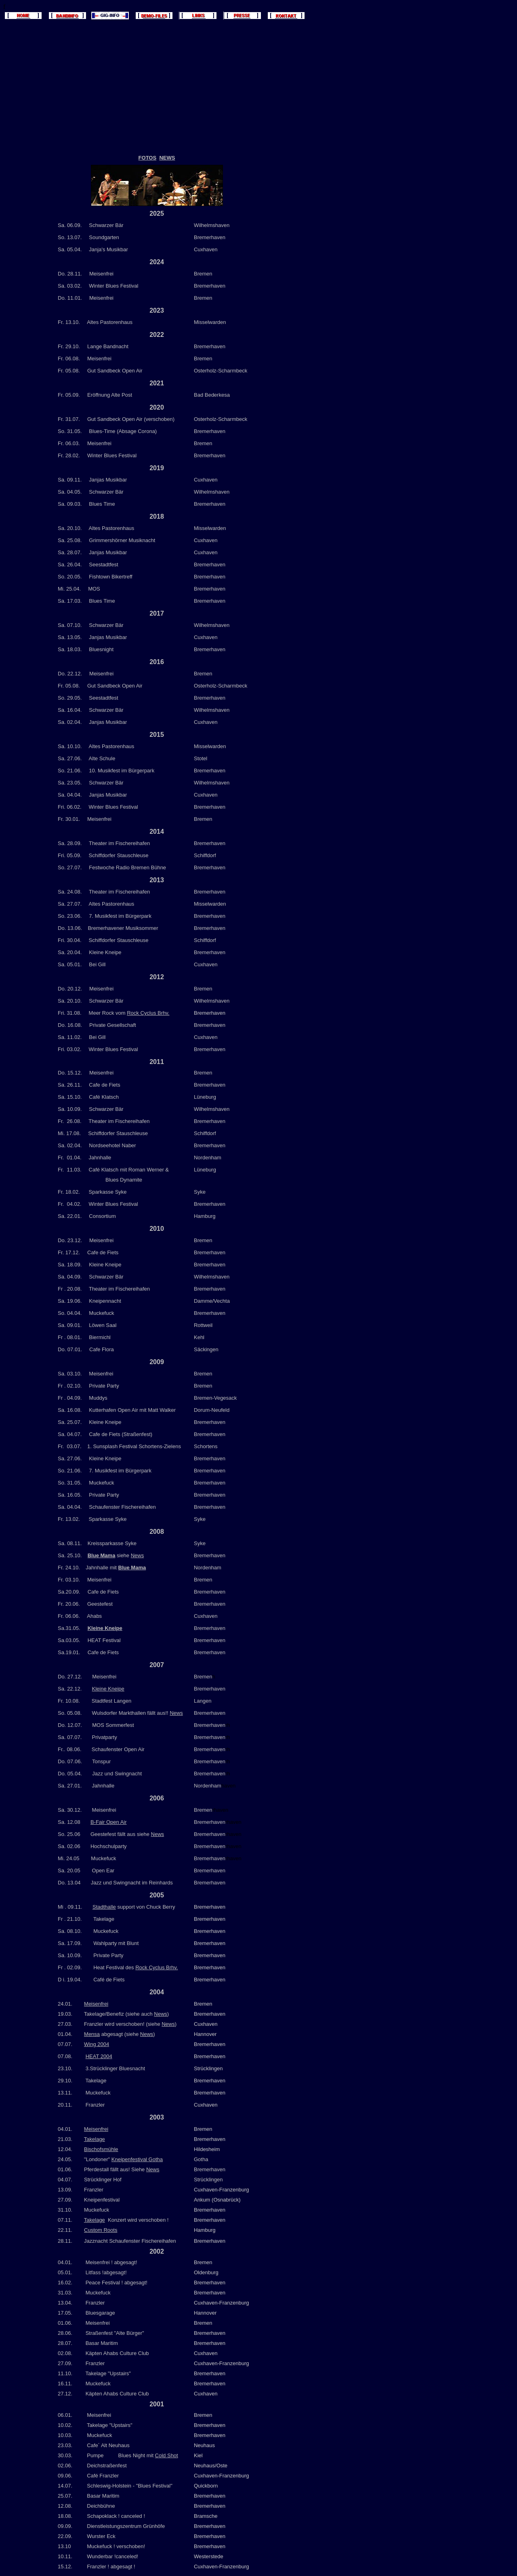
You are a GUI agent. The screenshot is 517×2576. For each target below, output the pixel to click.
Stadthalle (104, 1907)
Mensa (92, 2034)
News (137, 1555)
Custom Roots (100, 2230)
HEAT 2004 (99, 2056)
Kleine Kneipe (105, 1628)
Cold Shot (166, 2455)
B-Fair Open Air (108, 1822)
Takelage (94, 2139)
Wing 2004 (96, 2044)
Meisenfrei (96, 2004)
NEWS (167, 158)
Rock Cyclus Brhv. (148, 1013)
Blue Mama (132, 1568)
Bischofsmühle (101, 2149)
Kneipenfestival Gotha (137, 2159)
